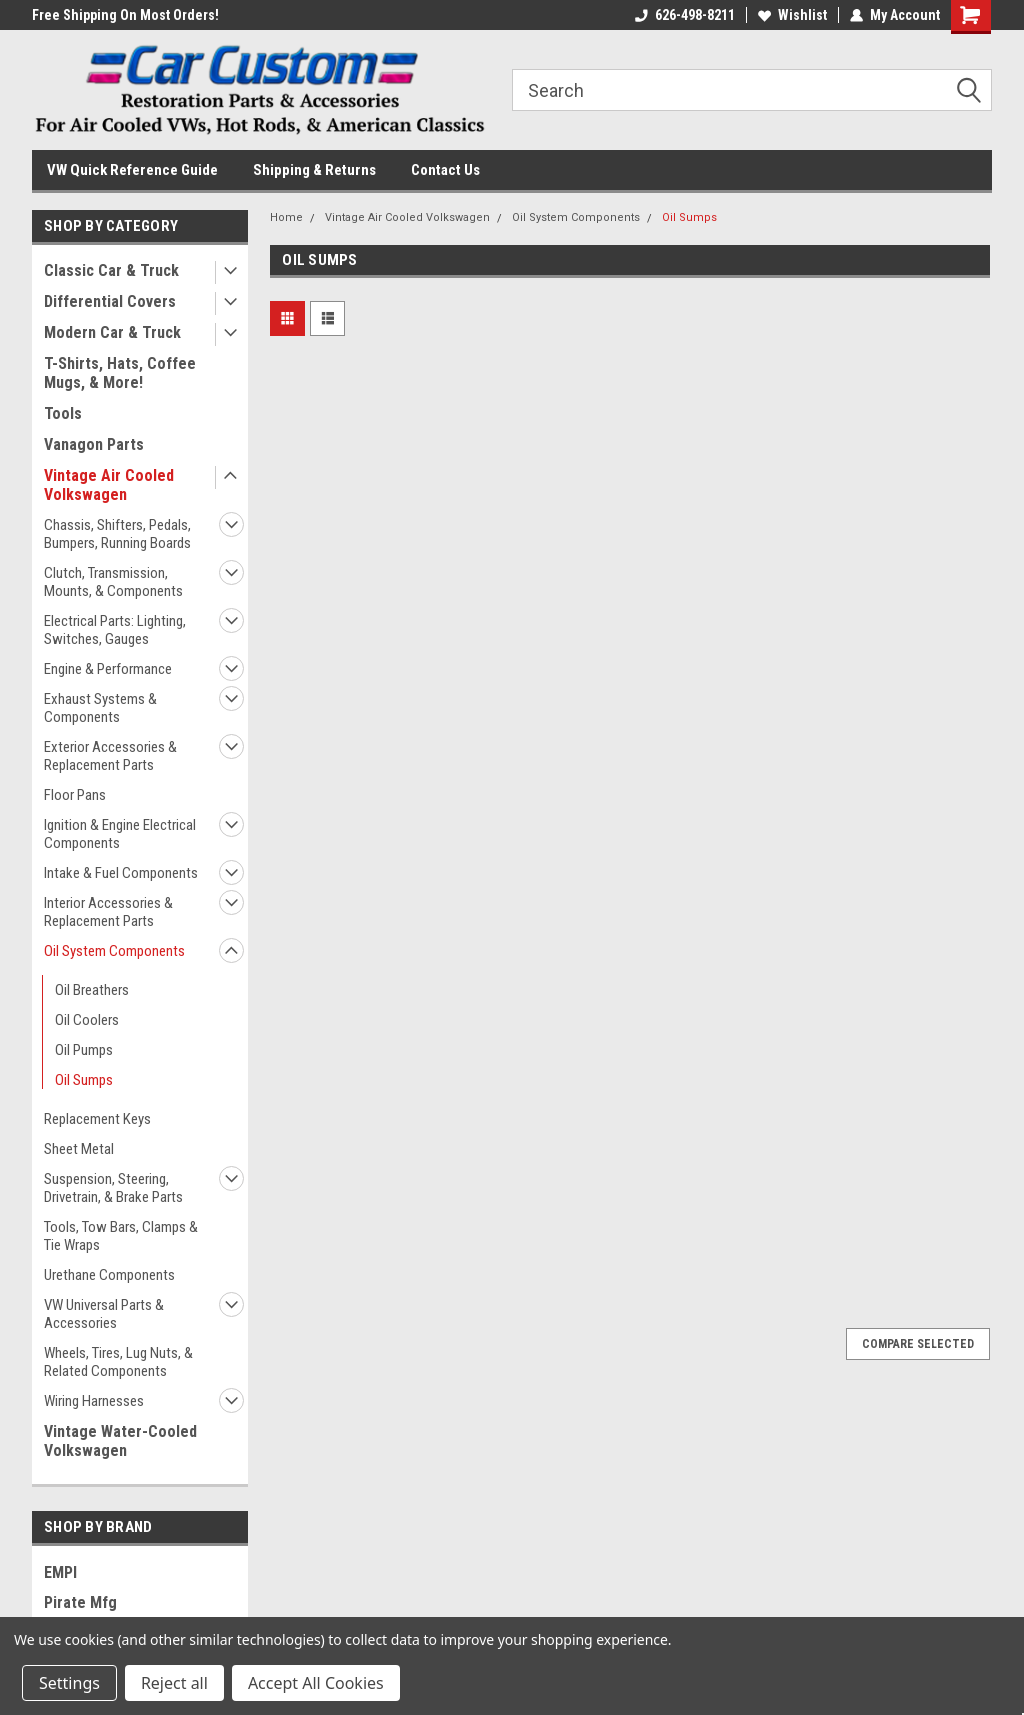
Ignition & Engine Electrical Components (120, 834)
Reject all (174, 1683)
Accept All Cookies (316, 1683)
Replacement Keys (97, 1119)
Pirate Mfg (80, 1602)
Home (286, 217)
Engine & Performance (108, 669)
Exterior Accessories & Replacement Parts (110, 756)
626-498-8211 (685, 15)
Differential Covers (110, 301)
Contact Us (445, 170)
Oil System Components (114, 951)
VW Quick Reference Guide (132, 170)
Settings (69, 1683)
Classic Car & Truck (111, 270)
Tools (63, 413)
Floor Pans (75, 795)
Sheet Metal (79, 1149)
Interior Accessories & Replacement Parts (108, 912)
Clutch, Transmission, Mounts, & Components (113, 582)
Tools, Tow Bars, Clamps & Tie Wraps (121, 1236)
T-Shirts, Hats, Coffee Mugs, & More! (120, 373)
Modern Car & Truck (112, 332)
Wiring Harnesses (94, 1401)
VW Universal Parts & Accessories (104, 1314)
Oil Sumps (84, 1080)
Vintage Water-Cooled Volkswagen (120, 1441)
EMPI (60, 1572)
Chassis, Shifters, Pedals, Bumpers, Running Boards (117, 534)
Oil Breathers (92, 990)
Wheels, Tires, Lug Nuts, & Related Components (118, 1362)
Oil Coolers (87, 1020)
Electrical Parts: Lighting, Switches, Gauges (115, 630)
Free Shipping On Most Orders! (125, 15)
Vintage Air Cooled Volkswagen (109, 485)
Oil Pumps (84, 1050)
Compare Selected (918, 1344)
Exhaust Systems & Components (100, 708)
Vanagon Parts (94, 444)
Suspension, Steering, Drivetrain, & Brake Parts (113, 1188)
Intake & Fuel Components (121, 873)
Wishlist (792, 15)
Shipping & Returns (314, 170)
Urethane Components (109, 1275)
